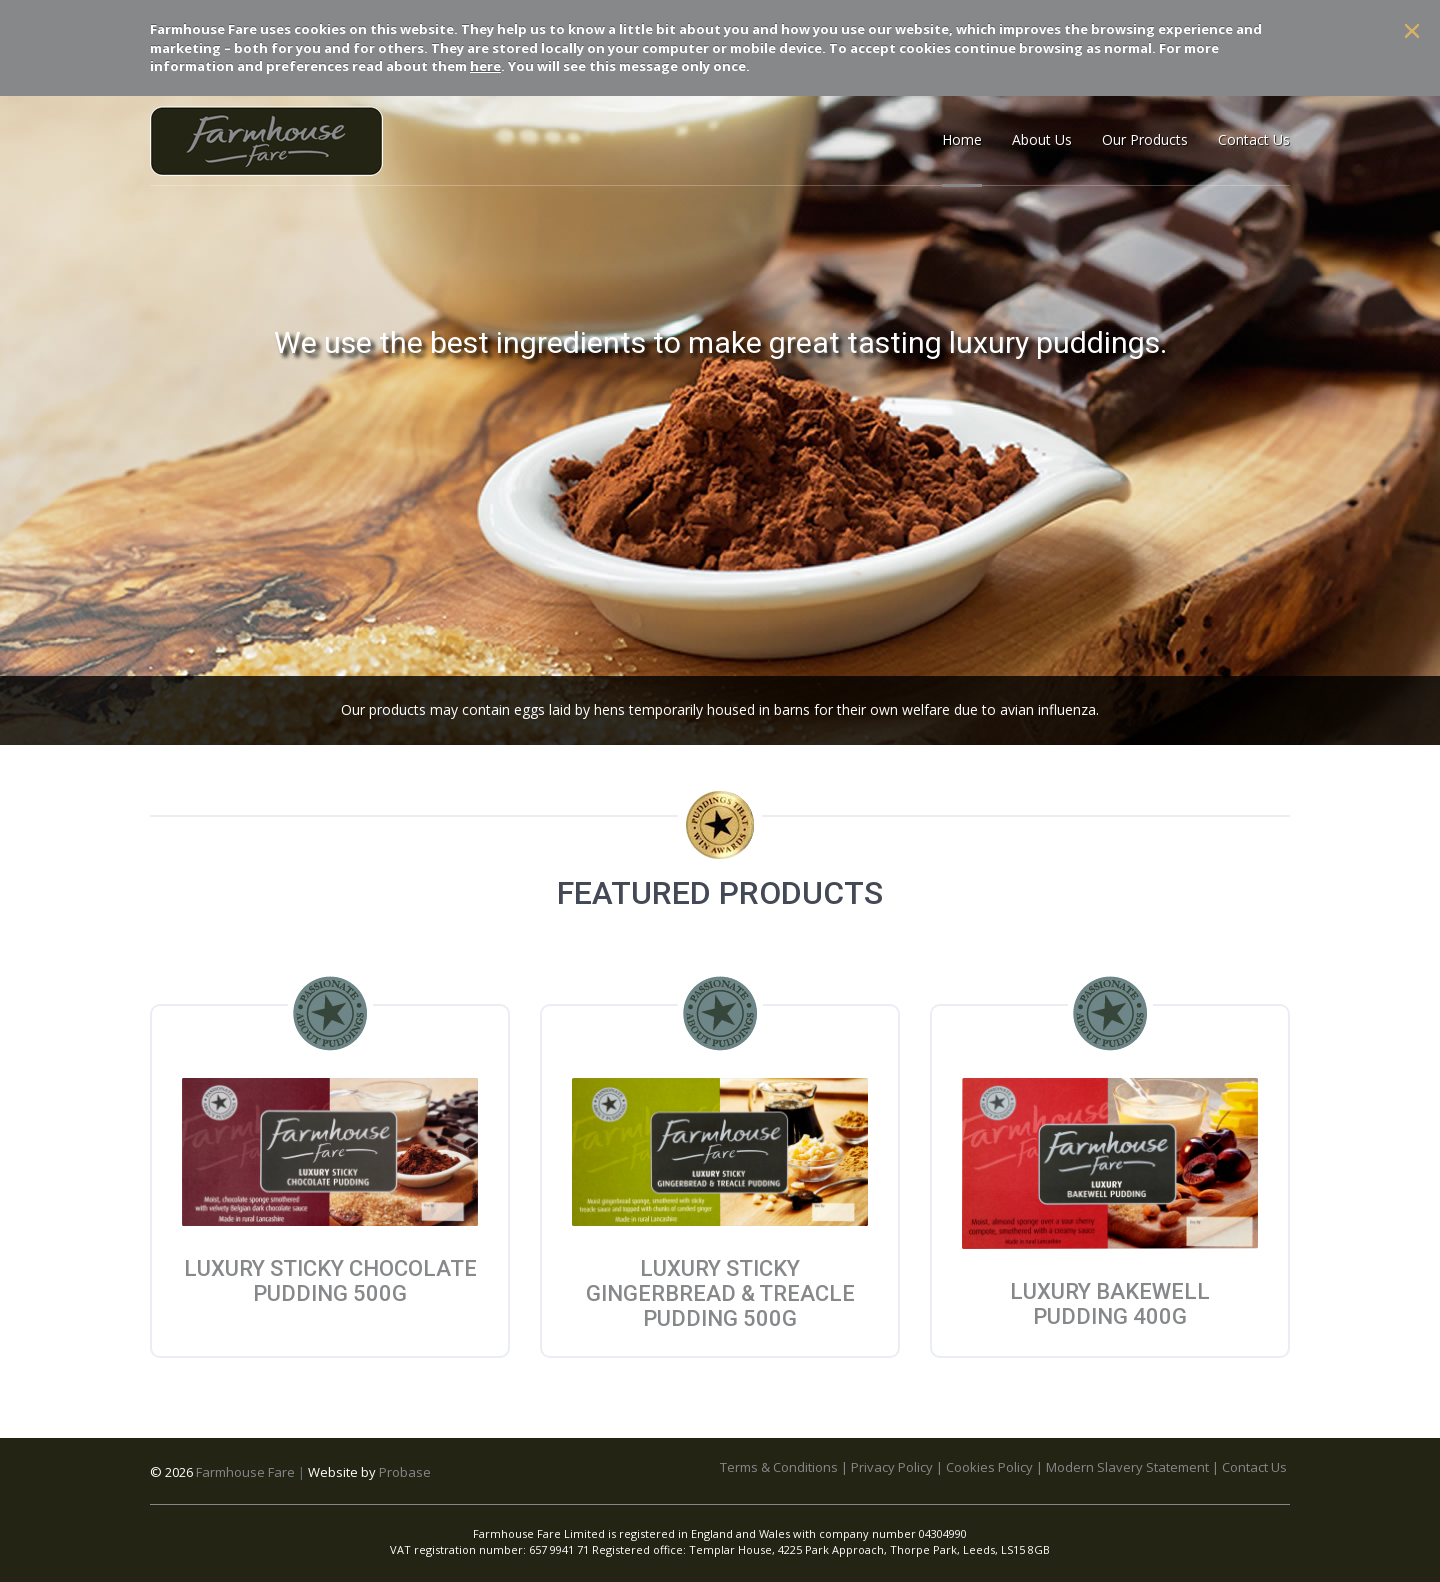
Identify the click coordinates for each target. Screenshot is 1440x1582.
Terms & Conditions (779, 1467)
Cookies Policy (989, 1467)
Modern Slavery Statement (1127, 1467)
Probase (405, 1472)
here (485, 66)
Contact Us (1254, 1467)
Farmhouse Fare (245, 1472)
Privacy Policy (892, 1467)
